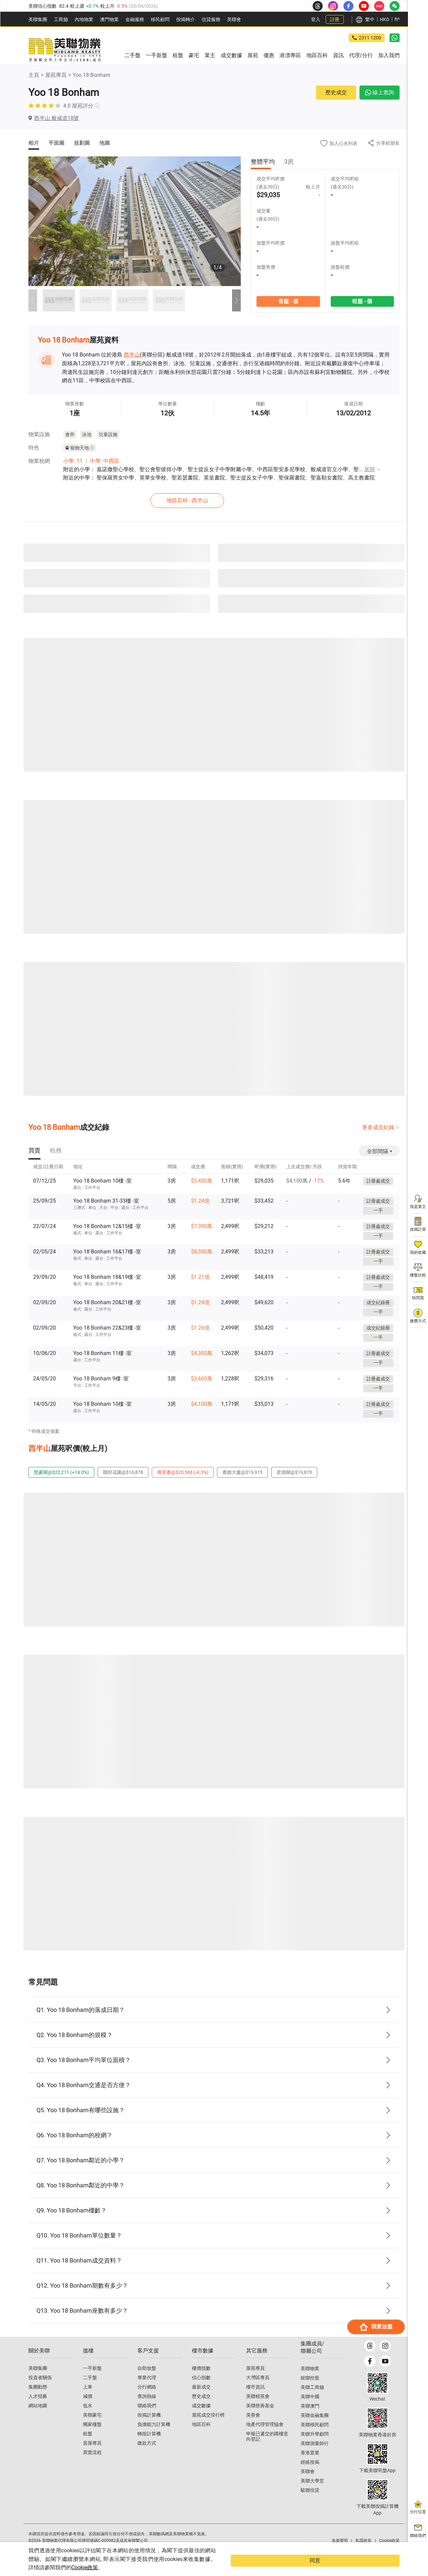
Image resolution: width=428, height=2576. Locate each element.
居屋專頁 (92, 2455)
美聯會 (234, 19)
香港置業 (310, 2464)
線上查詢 (379, 92)
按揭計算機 (149, 2427)
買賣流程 (92, 2464)
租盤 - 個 (362, 300)
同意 (386, 2565)
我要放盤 (376, 2538)
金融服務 (134, 19)
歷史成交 (336, 92)
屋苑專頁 (56, 75)
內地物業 (84, 19)
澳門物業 (109, 19)
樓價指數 (201, 2380)
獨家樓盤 (92, 2436)
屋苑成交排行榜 (208, 2427)
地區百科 (201, 2436)
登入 (315, 19)
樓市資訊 (255, 2399)
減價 (87, 2408)
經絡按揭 (310, 2474)
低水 (87, 2417)
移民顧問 (160, 19)
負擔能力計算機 (153, 2436)
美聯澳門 (310, 2418)
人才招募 (37, 2408)
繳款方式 (146, 2455)
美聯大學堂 (312, 2492)
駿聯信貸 (310, 2502)
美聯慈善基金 (260, 2417)
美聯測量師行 (315, 2455)
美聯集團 (37, 19)
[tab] (34, 1149)
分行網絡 (146, 2399)
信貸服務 (211, 19)
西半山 (132, 355)
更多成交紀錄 (378, 1126)
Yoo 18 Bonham (91, 75)
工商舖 (61, 19)
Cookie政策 (136, 2567)
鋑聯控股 (310, 2390)
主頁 (33, 75)
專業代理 (146, 2389)
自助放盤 (146, 2380)
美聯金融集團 (315, 2427)
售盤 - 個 (288, 300)
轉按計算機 (149, 2445)
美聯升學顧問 (315, 2446)
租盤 (87, 2445)
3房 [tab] (289, 161)
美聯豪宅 (92, 2427)
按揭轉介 (185, 19)
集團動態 (37, 2399)
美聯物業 (310, 2380)
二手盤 (90, 2389)
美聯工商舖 (312, 2399)
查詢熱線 (146, 2408)
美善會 (253, 2427)
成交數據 (201, 2417)
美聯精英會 (258, 2408)
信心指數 (201, 2389)
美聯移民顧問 (315, 2436)
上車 (87, 2399)
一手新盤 (92, 2380)
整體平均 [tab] (263, 161)
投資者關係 (40, 2389)
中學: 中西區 (104, 461)
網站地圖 (37, 2417)
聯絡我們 (146, 2417)
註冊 (334, 19)
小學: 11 (73, 461)
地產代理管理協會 (265, 2436)
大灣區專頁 (258, 2389)
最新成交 (201, 2399)
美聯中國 (310, 2408)
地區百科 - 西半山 (215, 499)
